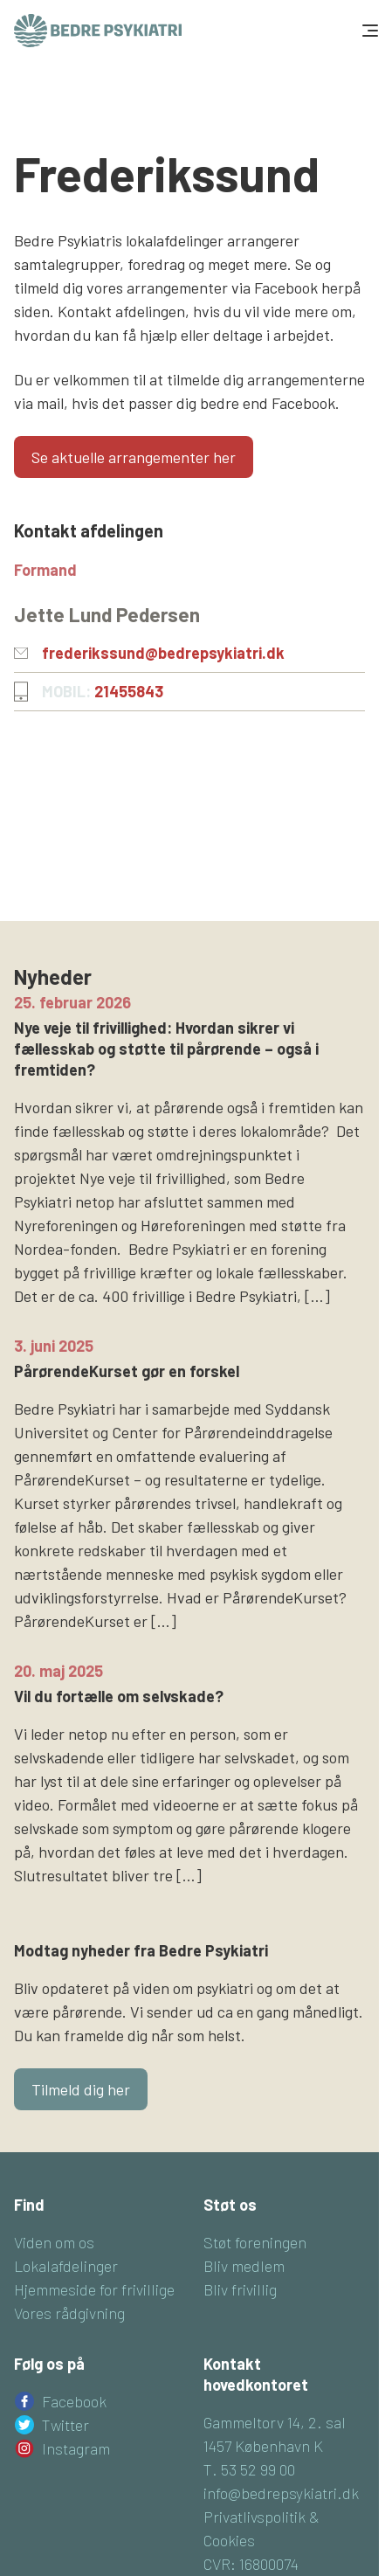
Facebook (74, 2401)
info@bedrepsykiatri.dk (281, 2493)
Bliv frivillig (240, 2289)
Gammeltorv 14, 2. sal (274, 2422)
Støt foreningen (254, 2242)
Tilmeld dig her (80, 2089)
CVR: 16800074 (251, 2563)
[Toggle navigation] (368, 30)
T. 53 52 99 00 (249, 2469)
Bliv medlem (244, 2265)
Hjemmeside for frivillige (94, 2289)
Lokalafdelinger (66, 2265)
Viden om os (54, 2242)
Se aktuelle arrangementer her (133, 457)
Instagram (76, 2448)
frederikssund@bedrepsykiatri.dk (163, 652)
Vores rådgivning (69, 2313)
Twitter (65, 2424)
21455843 (128, 691)
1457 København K (263, 2445)
